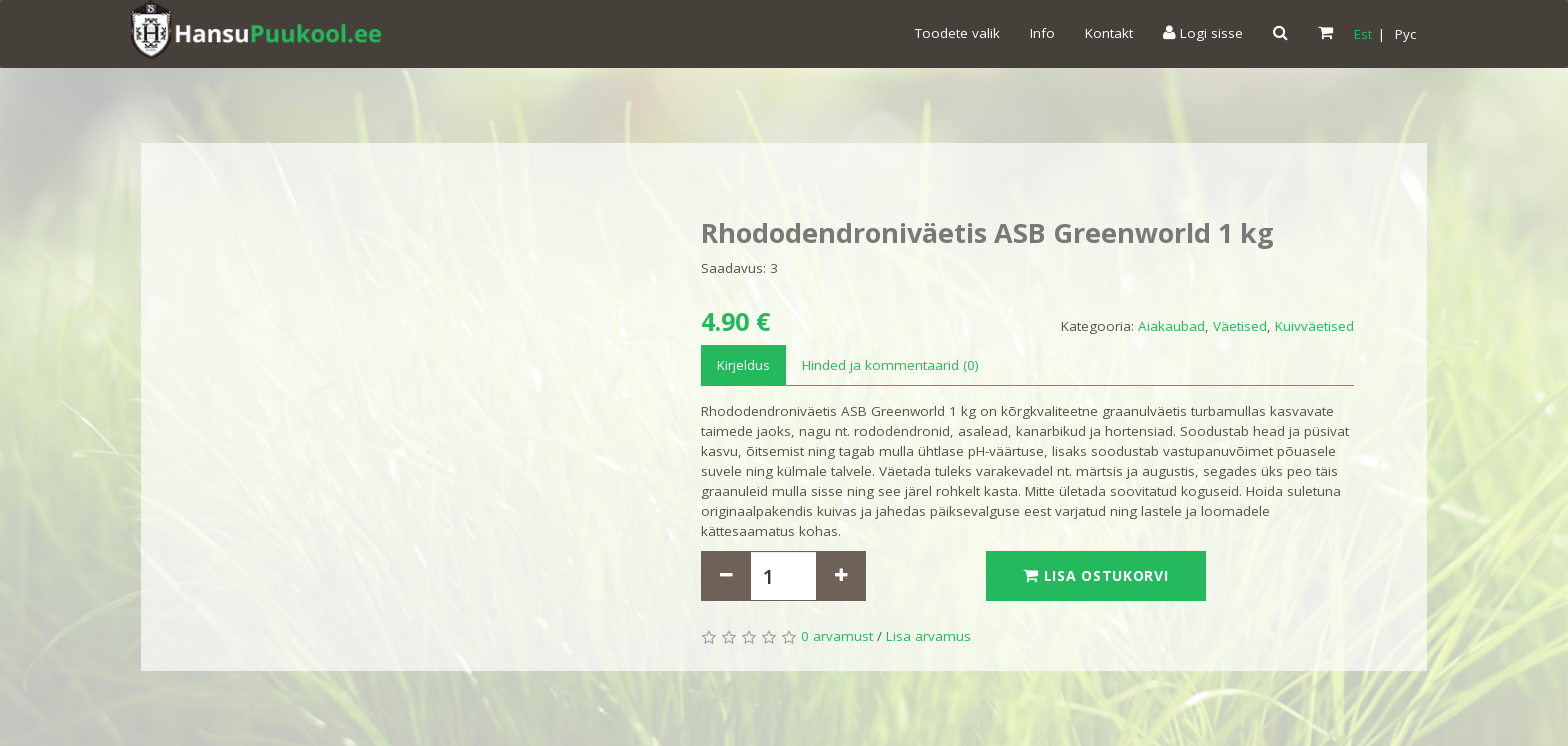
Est (1363, 34)
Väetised (1240, 326)
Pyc (1405, 34)
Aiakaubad (1171, 326)
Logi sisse (1203, 33)
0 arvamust (837, 636)
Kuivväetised (1314, 326)
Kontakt (1109, 33)
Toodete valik (957, 33)
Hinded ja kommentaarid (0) (890, 365)
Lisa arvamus (928, 636)
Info (1042, 33)
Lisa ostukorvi (1095, 575)
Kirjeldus (743, 365)
